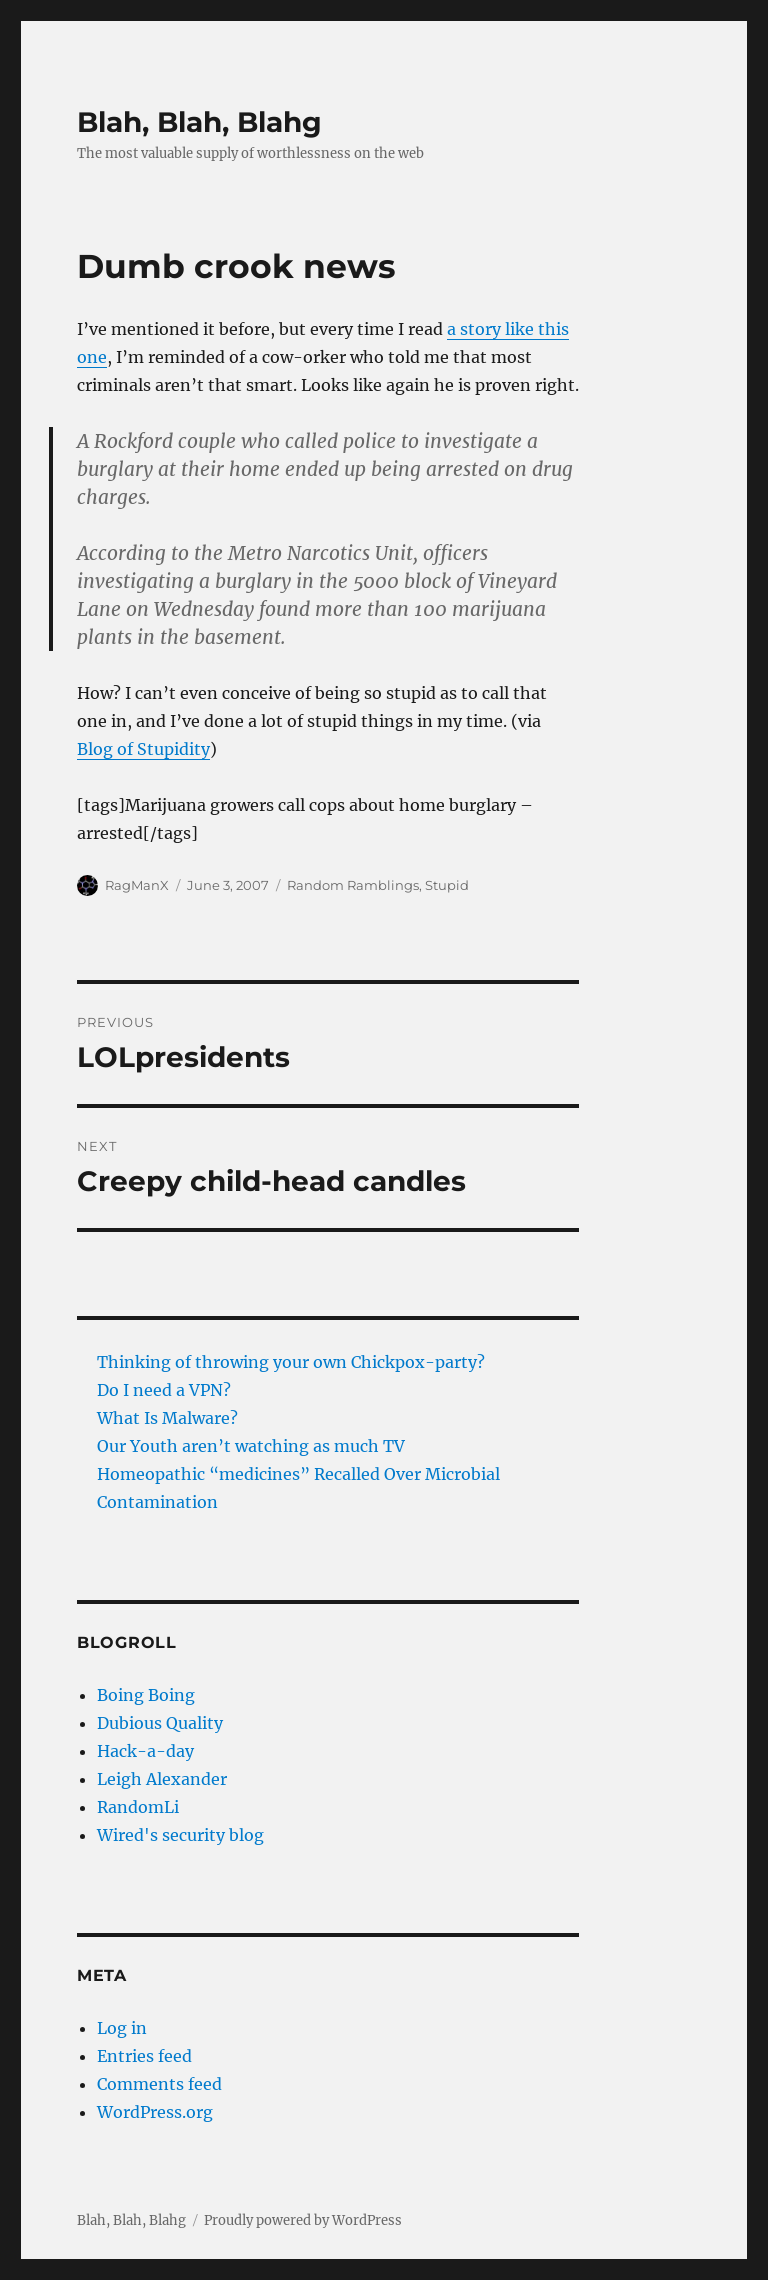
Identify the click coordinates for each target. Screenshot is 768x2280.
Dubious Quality (160, 1723)
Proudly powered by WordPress (303, 2220)
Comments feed (159, 2084)
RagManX (137, 885)
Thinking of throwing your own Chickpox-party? (291, 1362)
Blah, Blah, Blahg (199, 122)
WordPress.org (155, 2112)
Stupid (447, 885)
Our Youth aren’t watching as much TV (251, 1446)
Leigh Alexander (162, 1779)
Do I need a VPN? (164, 1390)
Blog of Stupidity (143, 749)
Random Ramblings (353, 885)
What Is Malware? (167, 1418)
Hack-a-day (145, 1751)
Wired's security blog (180, 1835)
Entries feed (144, 2056)
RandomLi (138, 1807)
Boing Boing (146, 1695)
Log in (122, 2028)
